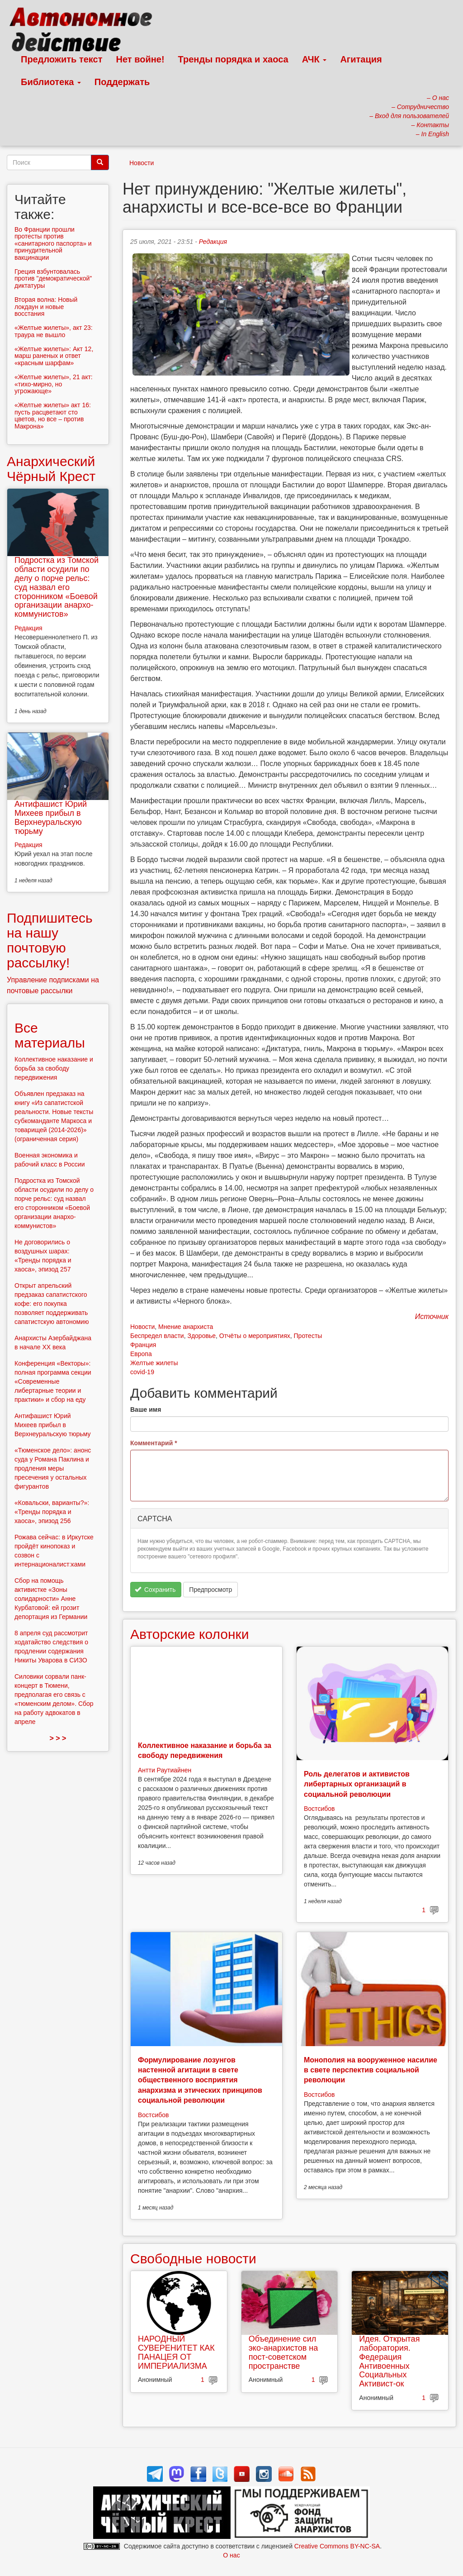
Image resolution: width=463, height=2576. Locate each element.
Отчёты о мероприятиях (254, 1335)
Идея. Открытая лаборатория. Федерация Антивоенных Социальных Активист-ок (389, 2361)
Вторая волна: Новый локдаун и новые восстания (45, 306)
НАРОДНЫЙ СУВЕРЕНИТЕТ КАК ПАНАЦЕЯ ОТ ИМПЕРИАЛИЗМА (176, 2352)
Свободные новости (193, 2258)
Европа (141, 1353)
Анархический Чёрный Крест (51, 469)
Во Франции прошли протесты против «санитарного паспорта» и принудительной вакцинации (53, 243)
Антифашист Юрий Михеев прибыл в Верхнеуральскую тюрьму (50, 817)
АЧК (314, 59)
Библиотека (51, 82)
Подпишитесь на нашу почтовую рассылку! (50, 940)
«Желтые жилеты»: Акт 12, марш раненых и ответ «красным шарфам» (53, 356)
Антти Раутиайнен (164, 1770)
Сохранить (155, 1589)
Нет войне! (140, 59)
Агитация (361, 59)
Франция (143, 1344)
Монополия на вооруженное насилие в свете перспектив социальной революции (370, 2070)
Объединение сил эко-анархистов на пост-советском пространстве (283, 2352)
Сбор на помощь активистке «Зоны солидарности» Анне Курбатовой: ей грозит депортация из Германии (50, 1598)
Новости (141, 163)
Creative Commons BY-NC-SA (337, 2546)
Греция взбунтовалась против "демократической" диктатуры (53, 278)
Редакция (213, 241)
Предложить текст (62, 59)
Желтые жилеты (154, 1363)
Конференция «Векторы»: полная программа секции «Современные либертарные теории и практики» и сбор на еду (52, 1381)
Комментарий (153, 1443)
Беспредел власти (157, 1335)
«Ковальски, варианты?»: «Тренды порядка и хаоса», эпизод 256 (51, 1511)
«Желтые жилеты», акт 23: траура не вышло (53, 331)
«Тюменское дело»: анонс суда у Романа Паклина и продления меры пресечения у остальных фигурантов (52, 1468)
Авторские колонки (189, 1634)
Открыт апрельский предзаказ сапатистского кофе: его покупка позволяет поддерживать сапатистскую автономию (51, 1303)
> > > (58, 1738)
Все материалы (49, 1035)
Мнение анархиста (185, 1326)
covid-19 (142, 1372)
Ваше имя (145, 1409)
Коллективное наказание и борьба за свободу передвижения (53, 1068)
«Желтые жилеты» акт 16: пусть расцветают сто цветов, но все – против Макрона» (52, 415)
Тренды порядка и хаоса (233, 59)
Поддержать (122, 82)
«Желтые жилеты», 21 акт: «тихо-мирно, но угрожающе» (53, 384)
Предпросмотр (210, 1589)
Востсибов (319, 1808)
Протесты (308, 1335)
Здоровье (201, 1335)
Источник (432, 1316)
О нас (231, 2555)
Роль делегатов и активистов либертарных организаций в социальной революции (357, 1784)
